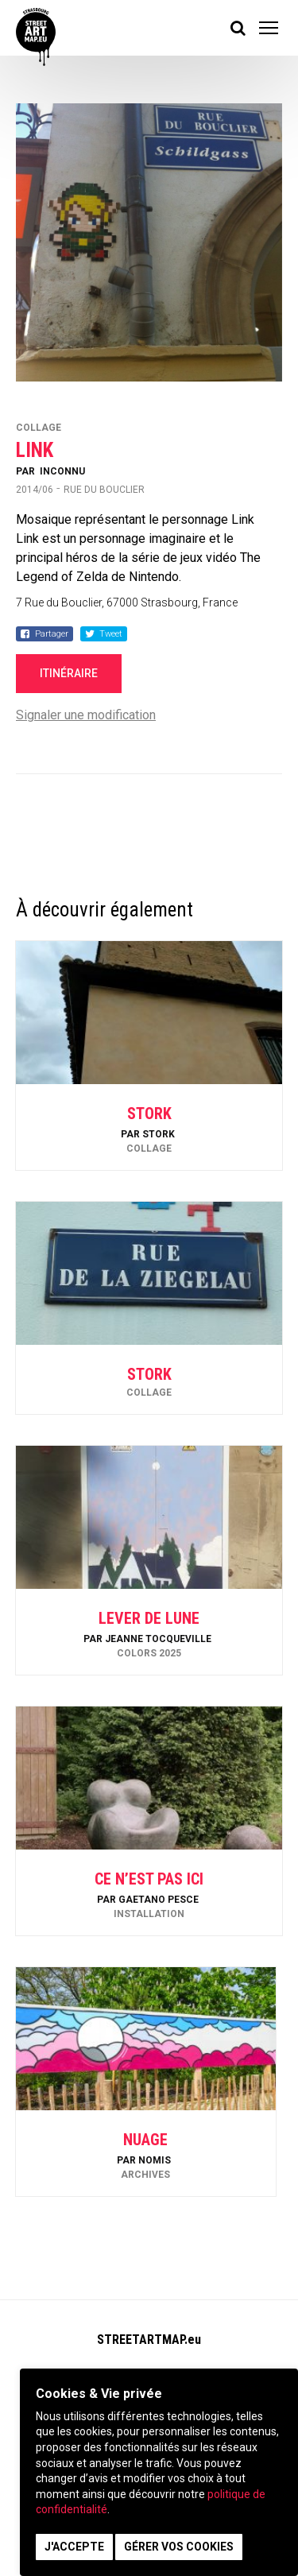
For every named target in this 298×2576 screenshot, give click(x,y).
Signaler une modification (86, 714)
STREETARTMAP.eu (149, 2339)
